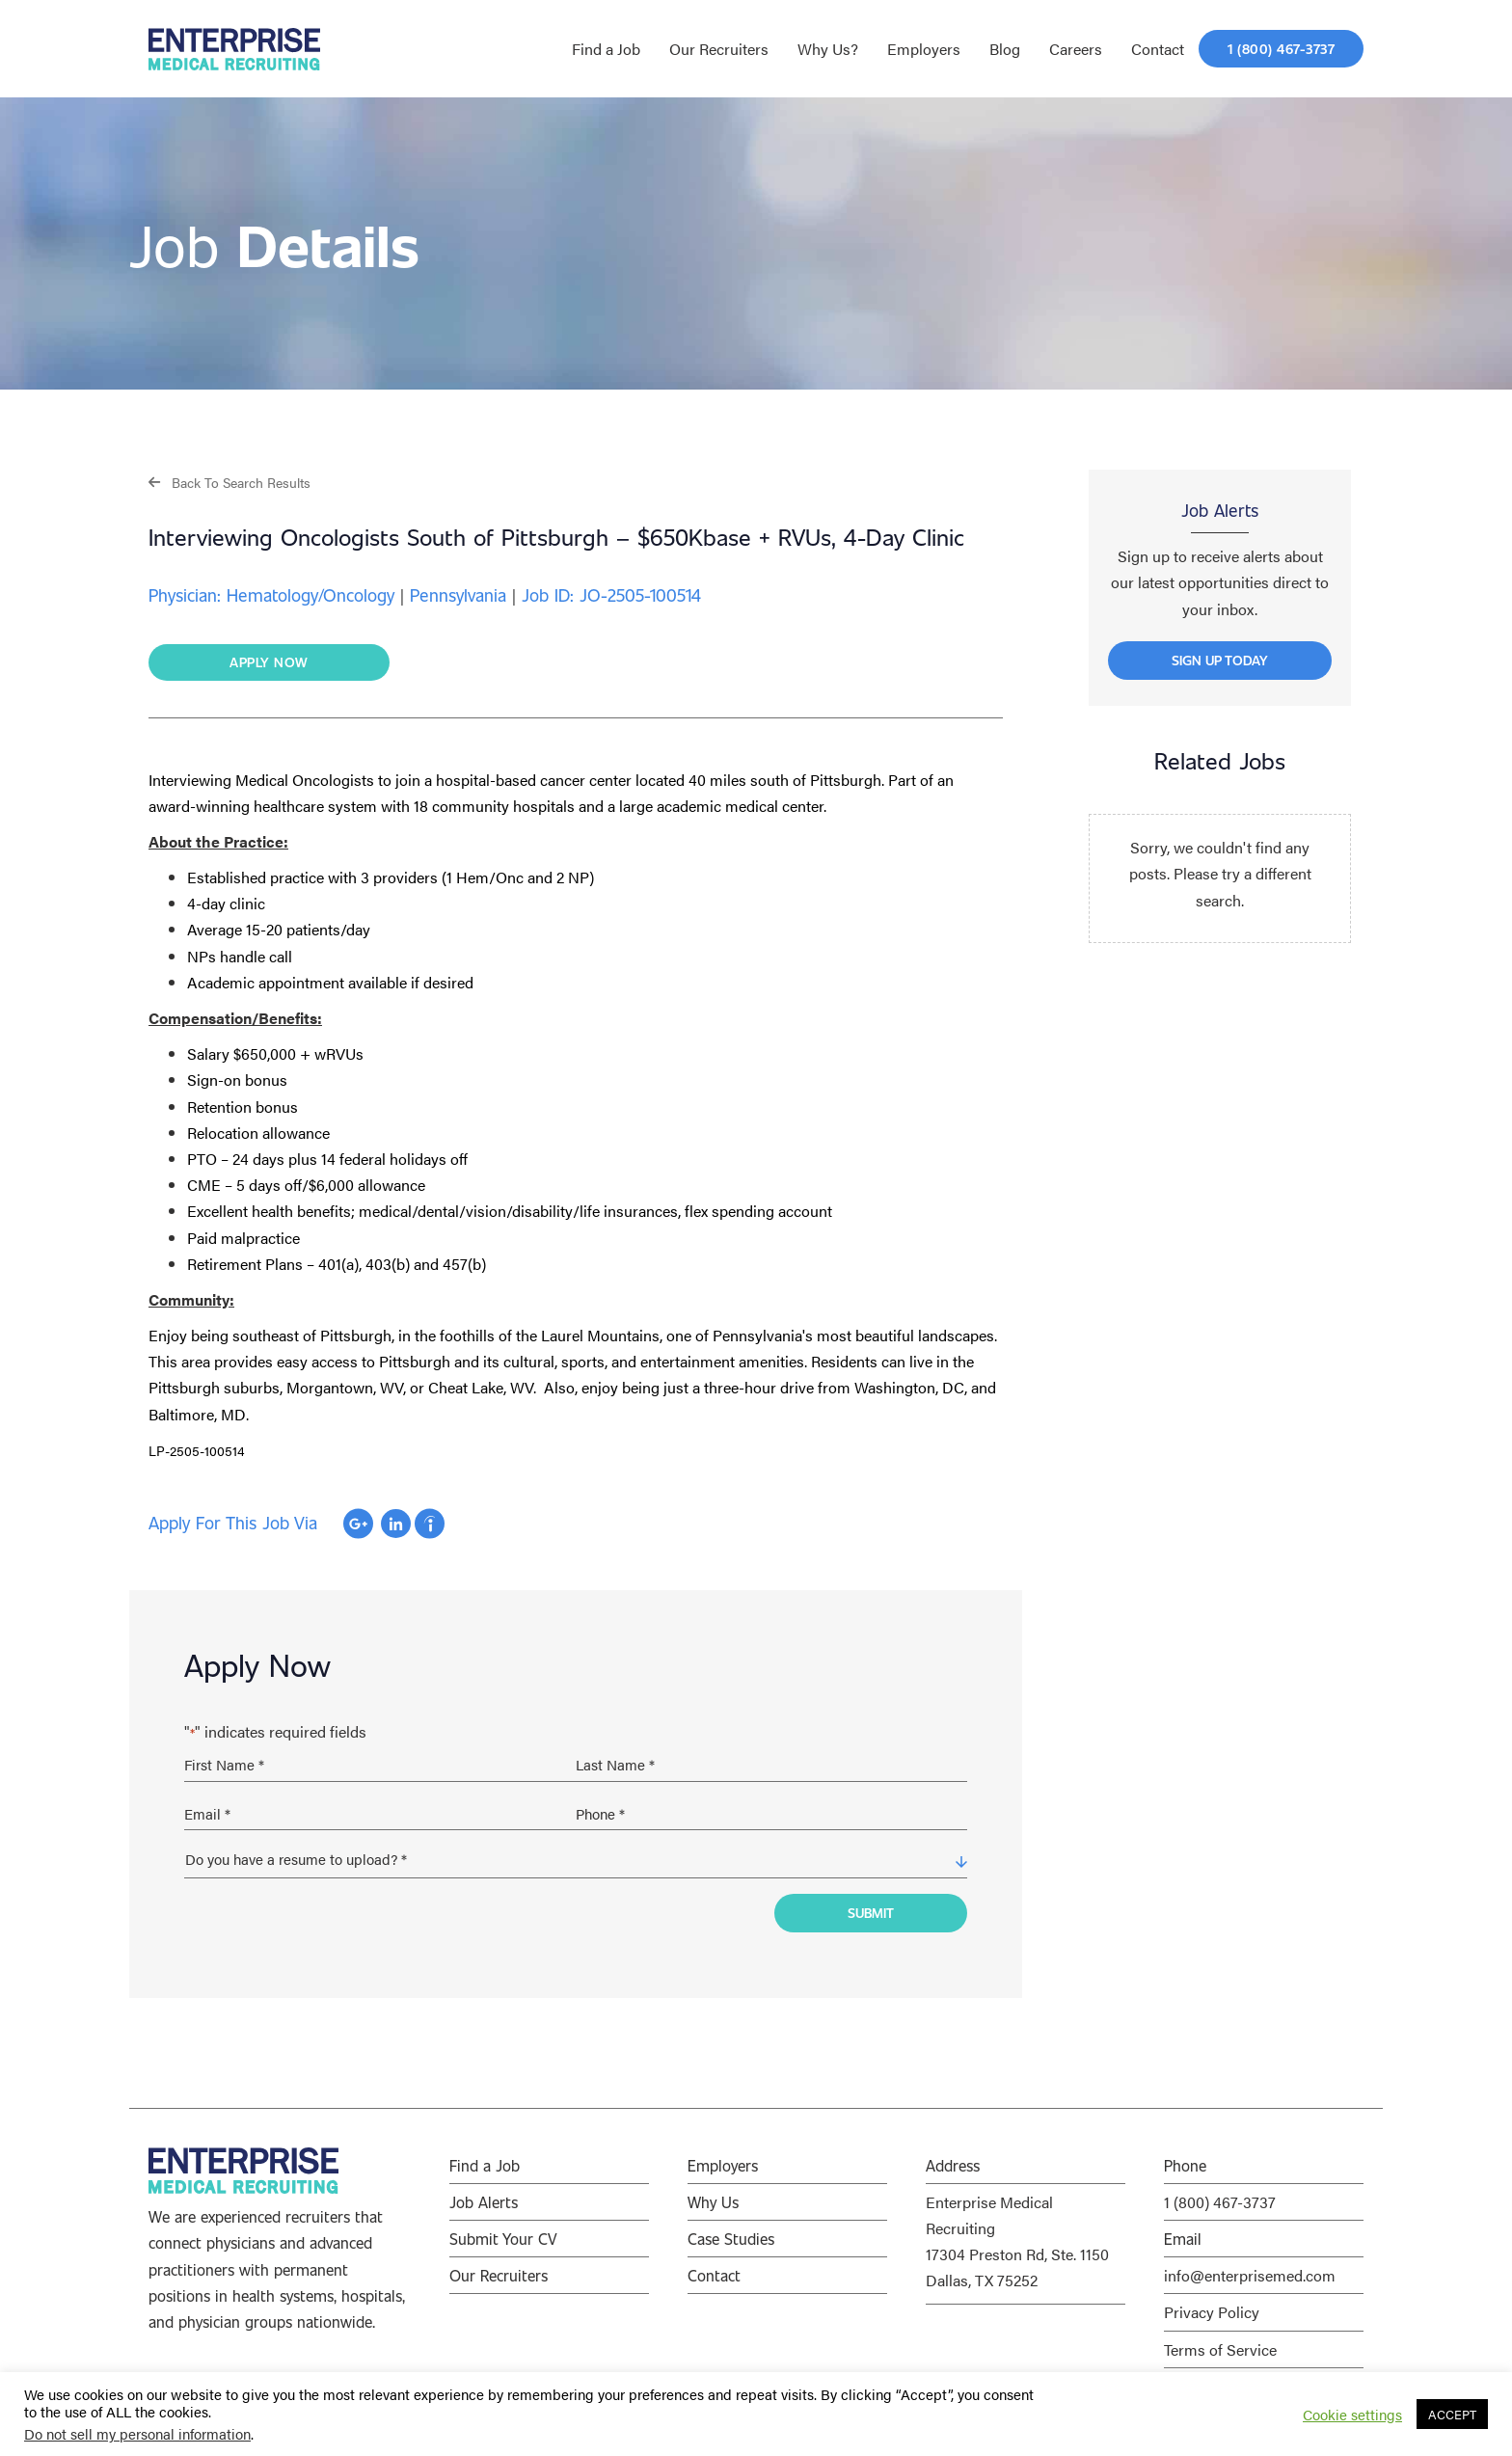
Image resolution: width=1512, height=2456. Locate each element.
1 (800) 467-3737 (1220, 2202)
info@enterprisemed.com (1250, 2275)
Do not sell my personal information (137, 2433)
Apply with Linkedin (396, 1523)
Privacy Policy (1211, 2312)
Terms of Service (1220, 2349)
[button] (229, 482)
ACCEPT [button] (1452, 2414)
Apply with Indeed (429, 1523)
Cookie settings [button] (1352, 2414)
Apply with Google (358, 1523)
